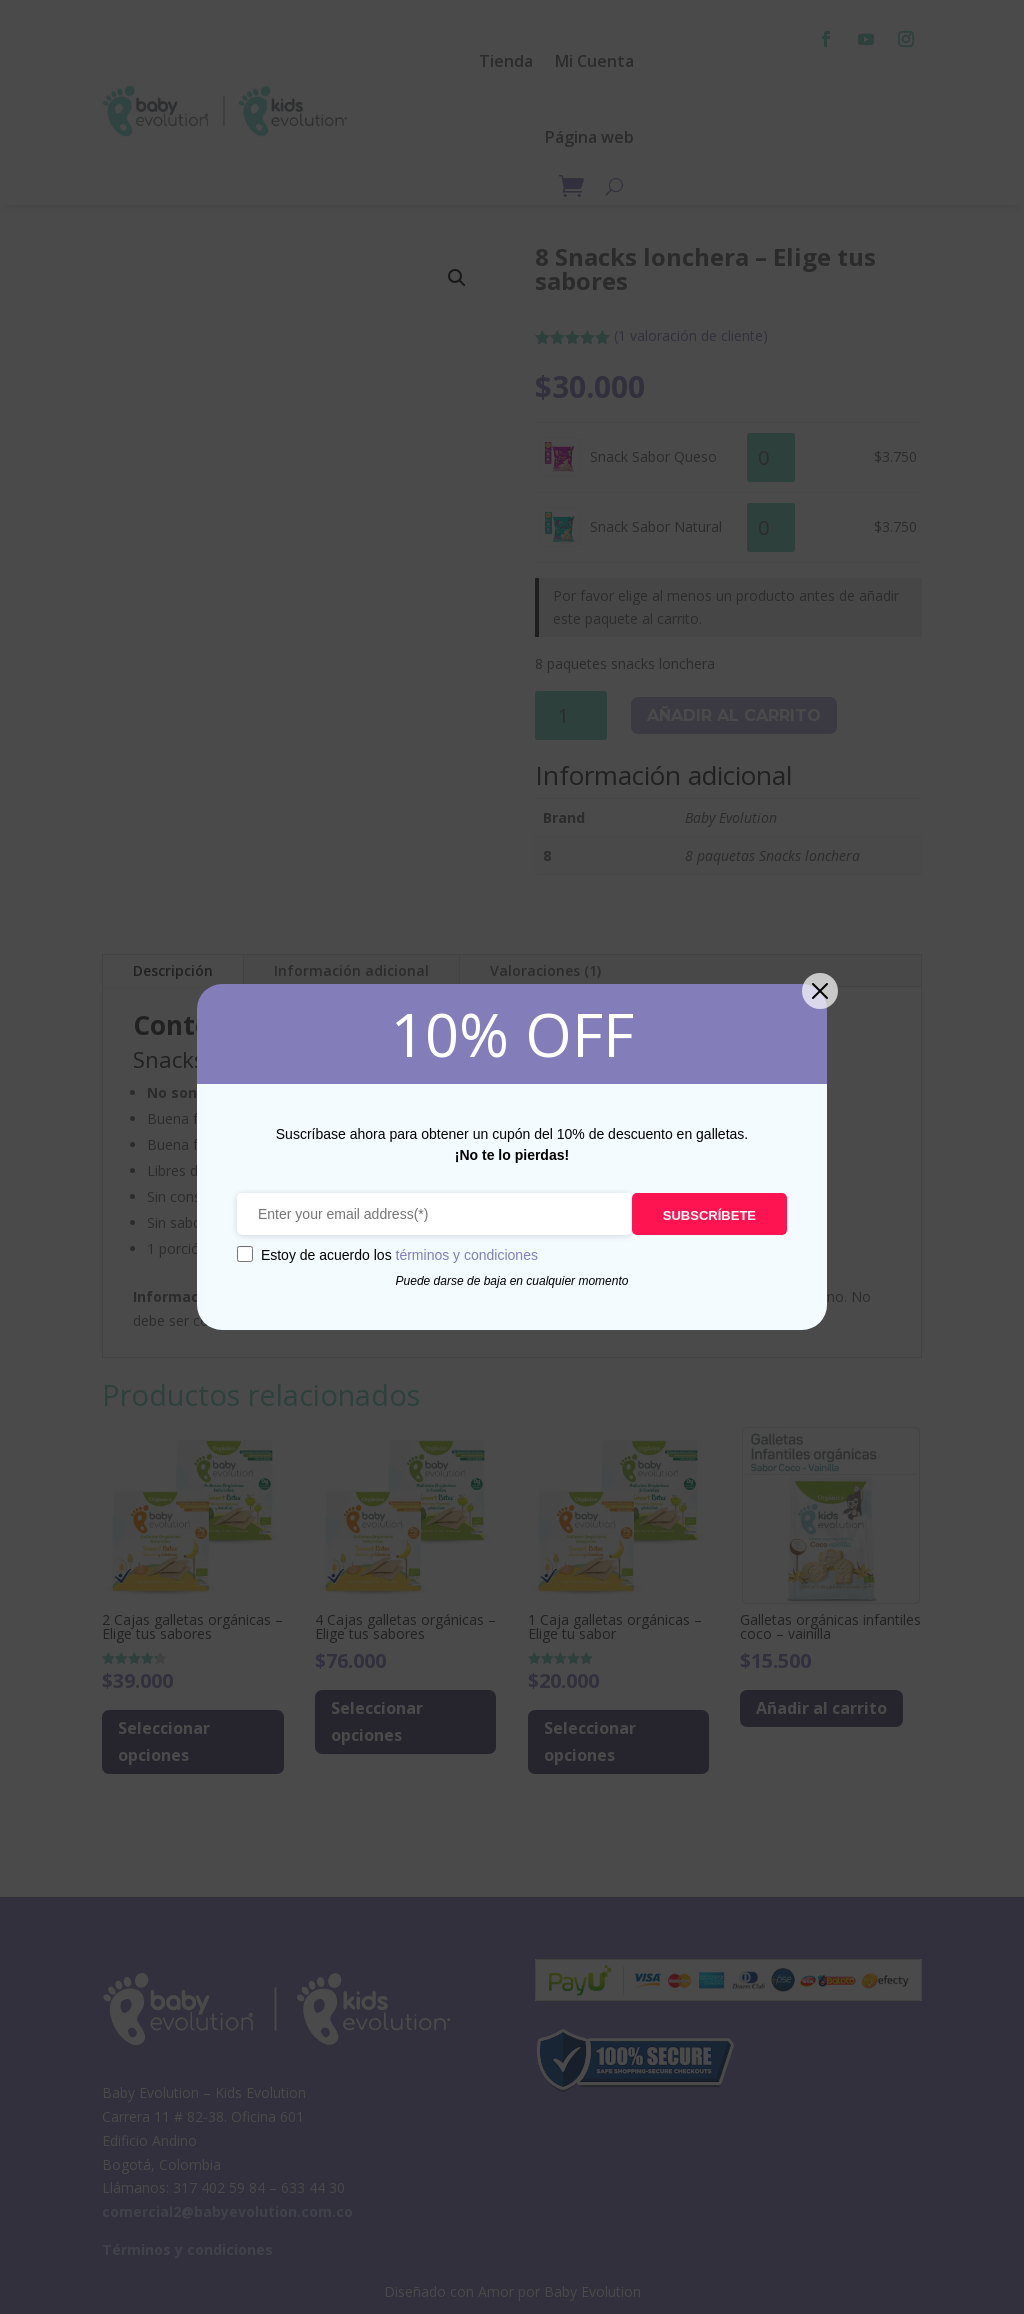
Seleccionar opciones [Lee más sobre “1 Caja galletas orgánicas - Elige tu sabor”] (590, 1741)
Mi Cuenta (594, 61)
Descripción (173, 970)
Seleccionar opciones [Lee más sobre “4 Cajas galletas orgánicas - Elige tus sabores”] (377, 1721)
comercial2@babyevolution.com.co (227, 2211)
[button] (457, 278)
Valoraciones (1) (545, 970)
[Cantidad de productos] (771, 457)
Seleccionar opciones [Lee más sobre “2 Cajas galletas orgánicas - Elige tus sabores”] (164, 1741)
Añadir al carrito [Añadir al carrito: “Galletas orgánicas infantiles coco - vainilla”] (821, 1708)
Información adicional (351, 970)
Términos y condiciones (187, 2249)
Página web (589, 137)
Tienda (506, 61)
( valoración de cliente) (691, 335)
